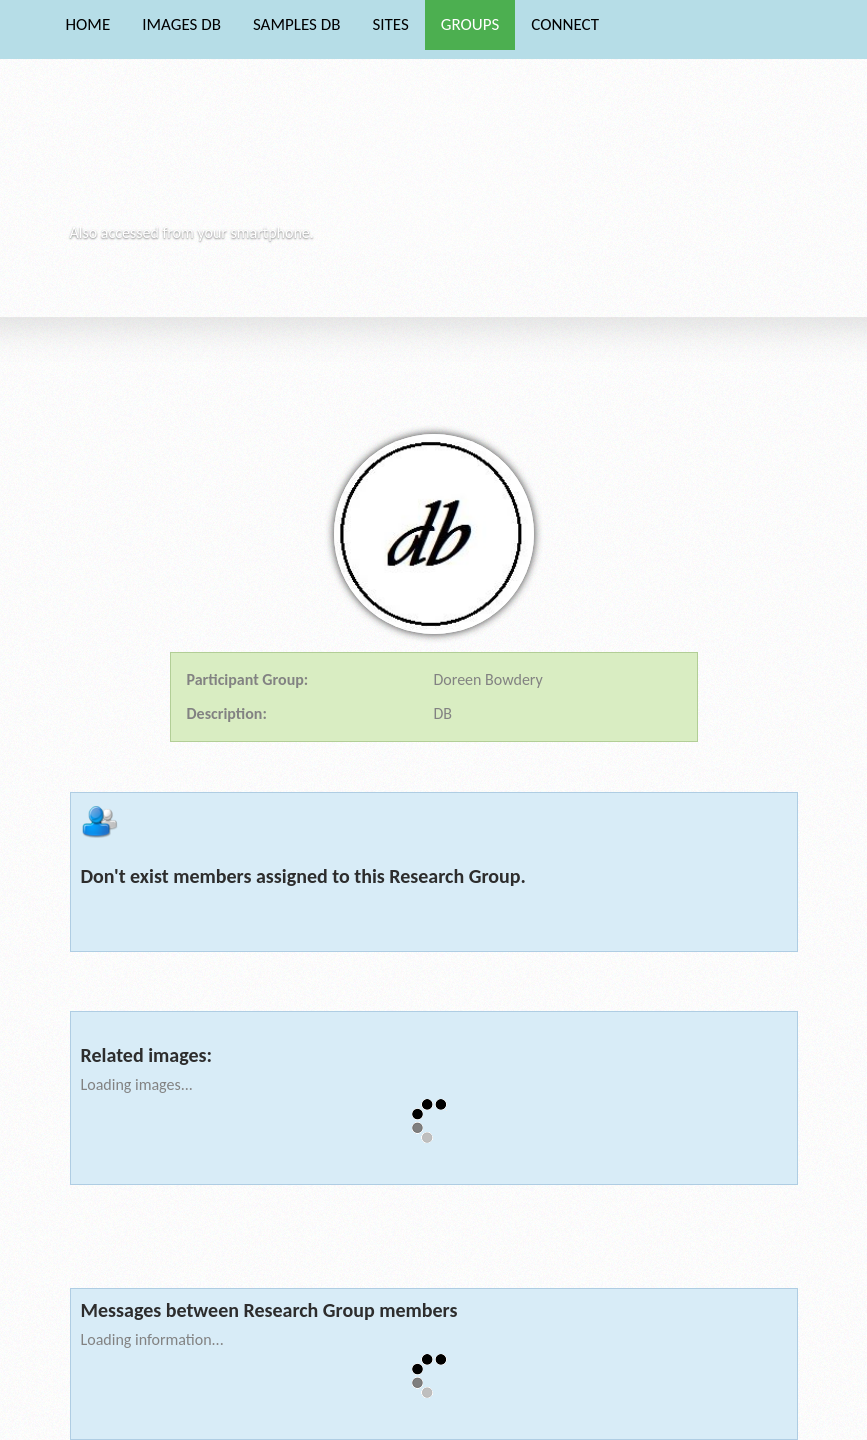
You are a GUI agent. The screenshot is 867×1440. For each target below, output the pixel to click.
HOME (88, 24)
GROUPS (470, 24)
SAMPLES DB (296, 24)
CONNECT (565, 24)
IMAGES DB (181, 24)
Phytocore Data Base (208, 155)
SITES (390, 24)
